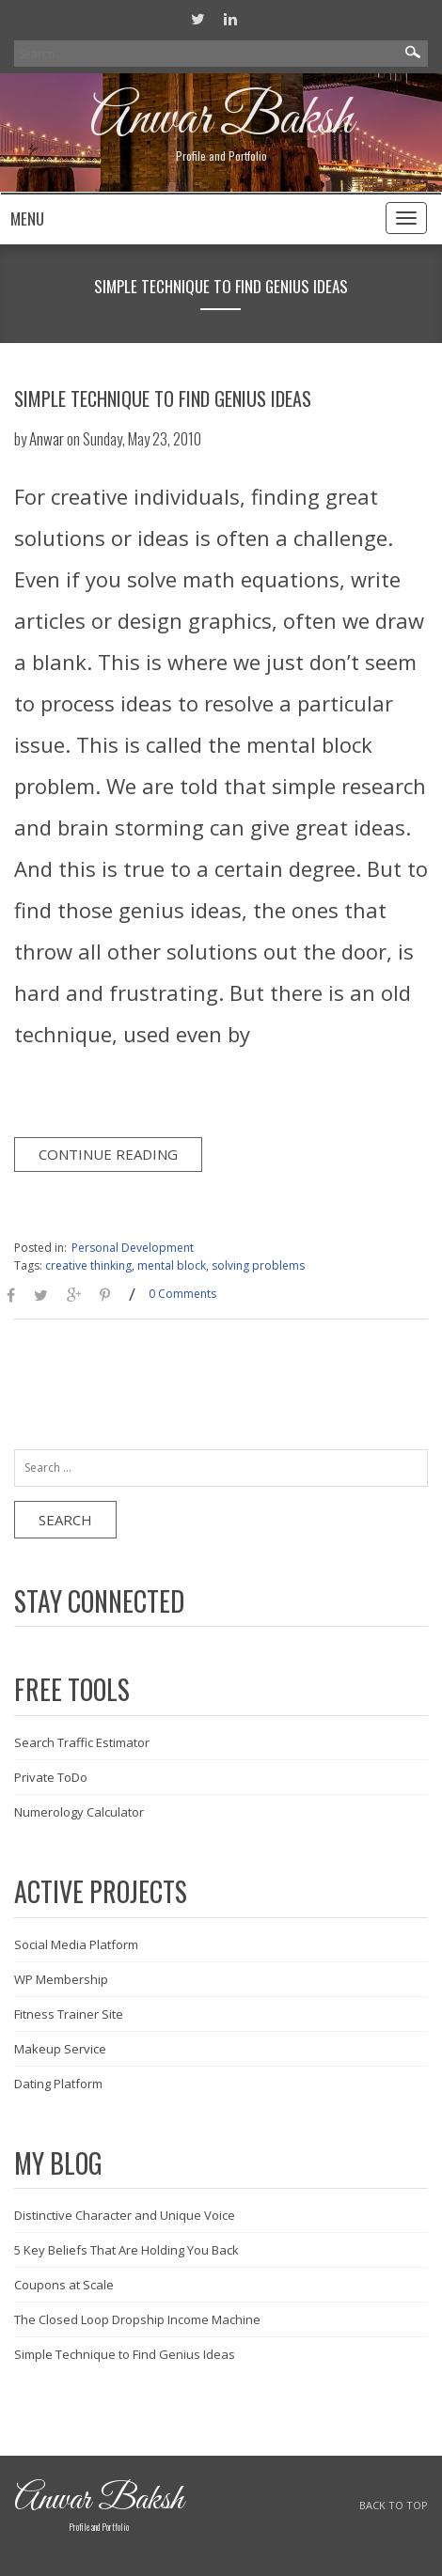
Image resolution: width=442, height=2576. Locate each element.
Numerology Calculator (79, 1811)
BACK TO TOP (393, 2505)
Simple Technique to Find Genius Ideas (162, 398)
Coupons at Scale (64, 2284)
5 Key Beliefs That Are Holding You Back (126, 2249)
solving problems (258, 1265)
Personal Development (132, 1248)
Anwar (46, 438)
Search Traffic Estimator (82, 1742)
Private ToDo (50, 1777)
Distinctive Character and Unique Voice (124, 2215)
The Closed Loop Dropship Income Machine (137, 2319)
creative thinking (88, 1265)
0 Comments (182, 1294)
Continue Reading (108, 1154)
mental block (171, 1265)
